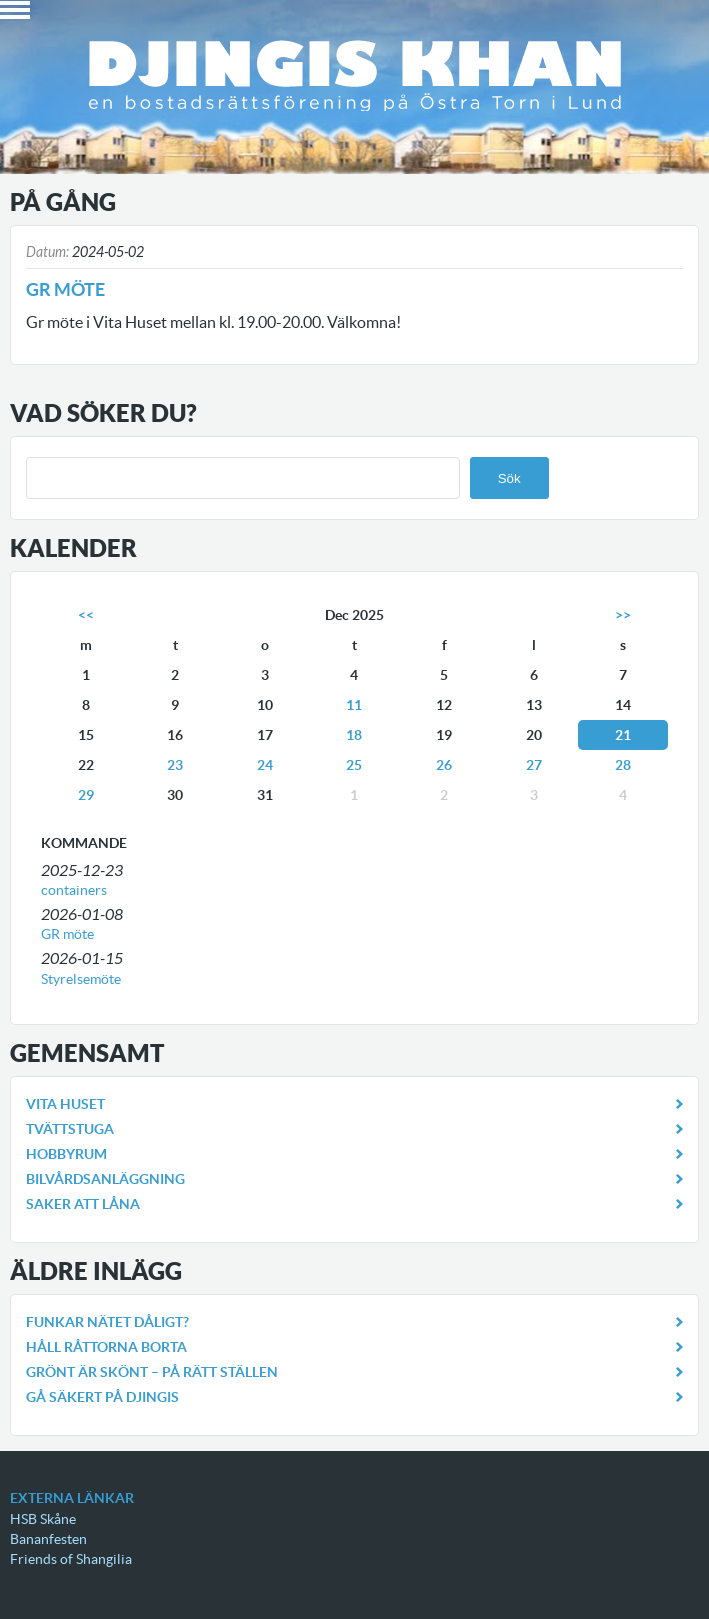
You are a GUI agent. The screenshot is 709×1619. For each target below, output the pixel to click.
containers (74, 890)
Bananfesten (48, 1539)
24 (265, 765)
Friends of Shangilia (71, 1559)
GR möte (67, 934)
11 (354, 705)
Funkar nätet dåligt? (107, 1322)
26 (444, 765)
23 (175, 765)
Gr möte (65, 289)
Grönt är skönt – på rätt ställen (152, 1372)
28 (623, 765)
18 (354, 735)
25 (354, 765)
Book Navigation (15, 10)
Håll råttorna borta (106, 1347)
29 (86, 795)
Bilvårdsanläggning (105, 1179)
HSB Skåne (43, 1519)
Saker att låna (83, 1204)
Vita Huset (65, 1104)
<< (86, 615)
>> (623, 615)
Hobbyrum (66, 1154)
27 (534, 765)
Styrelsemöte (81, 979)
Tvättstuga (70, 1129)
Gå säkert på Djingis (102, 1397)
